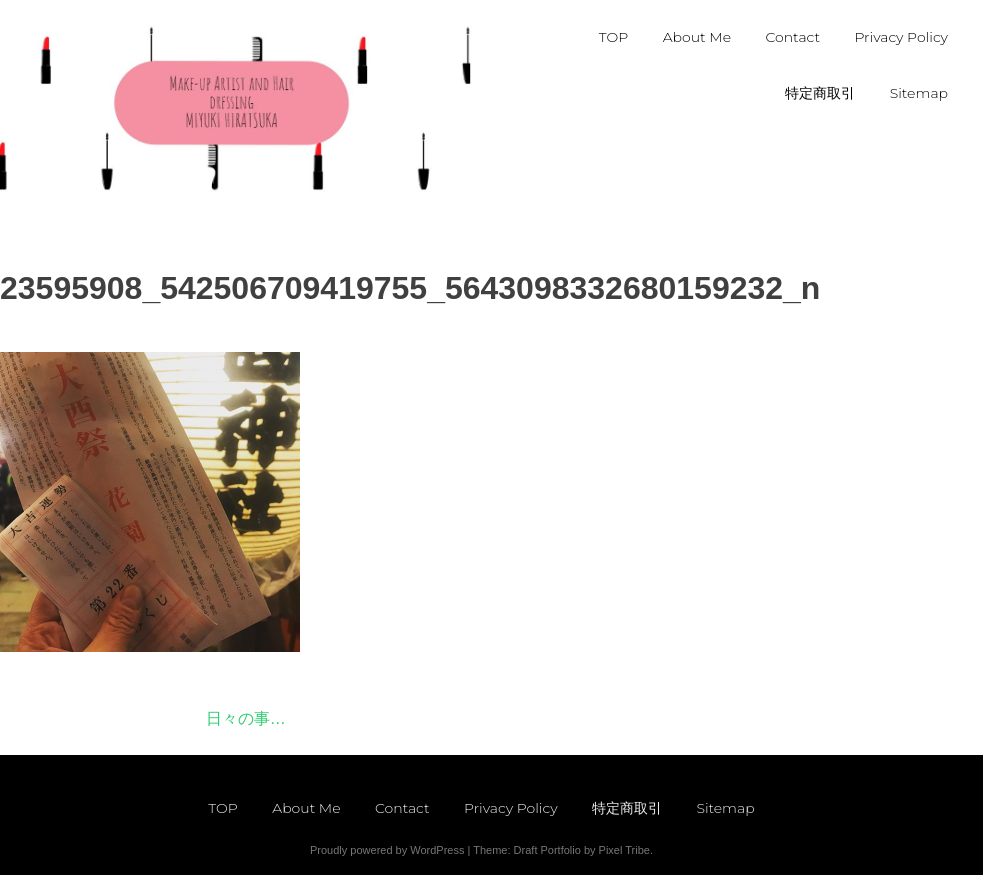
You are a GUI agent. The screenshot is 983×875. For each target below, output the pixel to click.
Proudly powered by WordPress (387, 850)
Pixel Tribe (624, 850)
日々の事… (246, 718)
